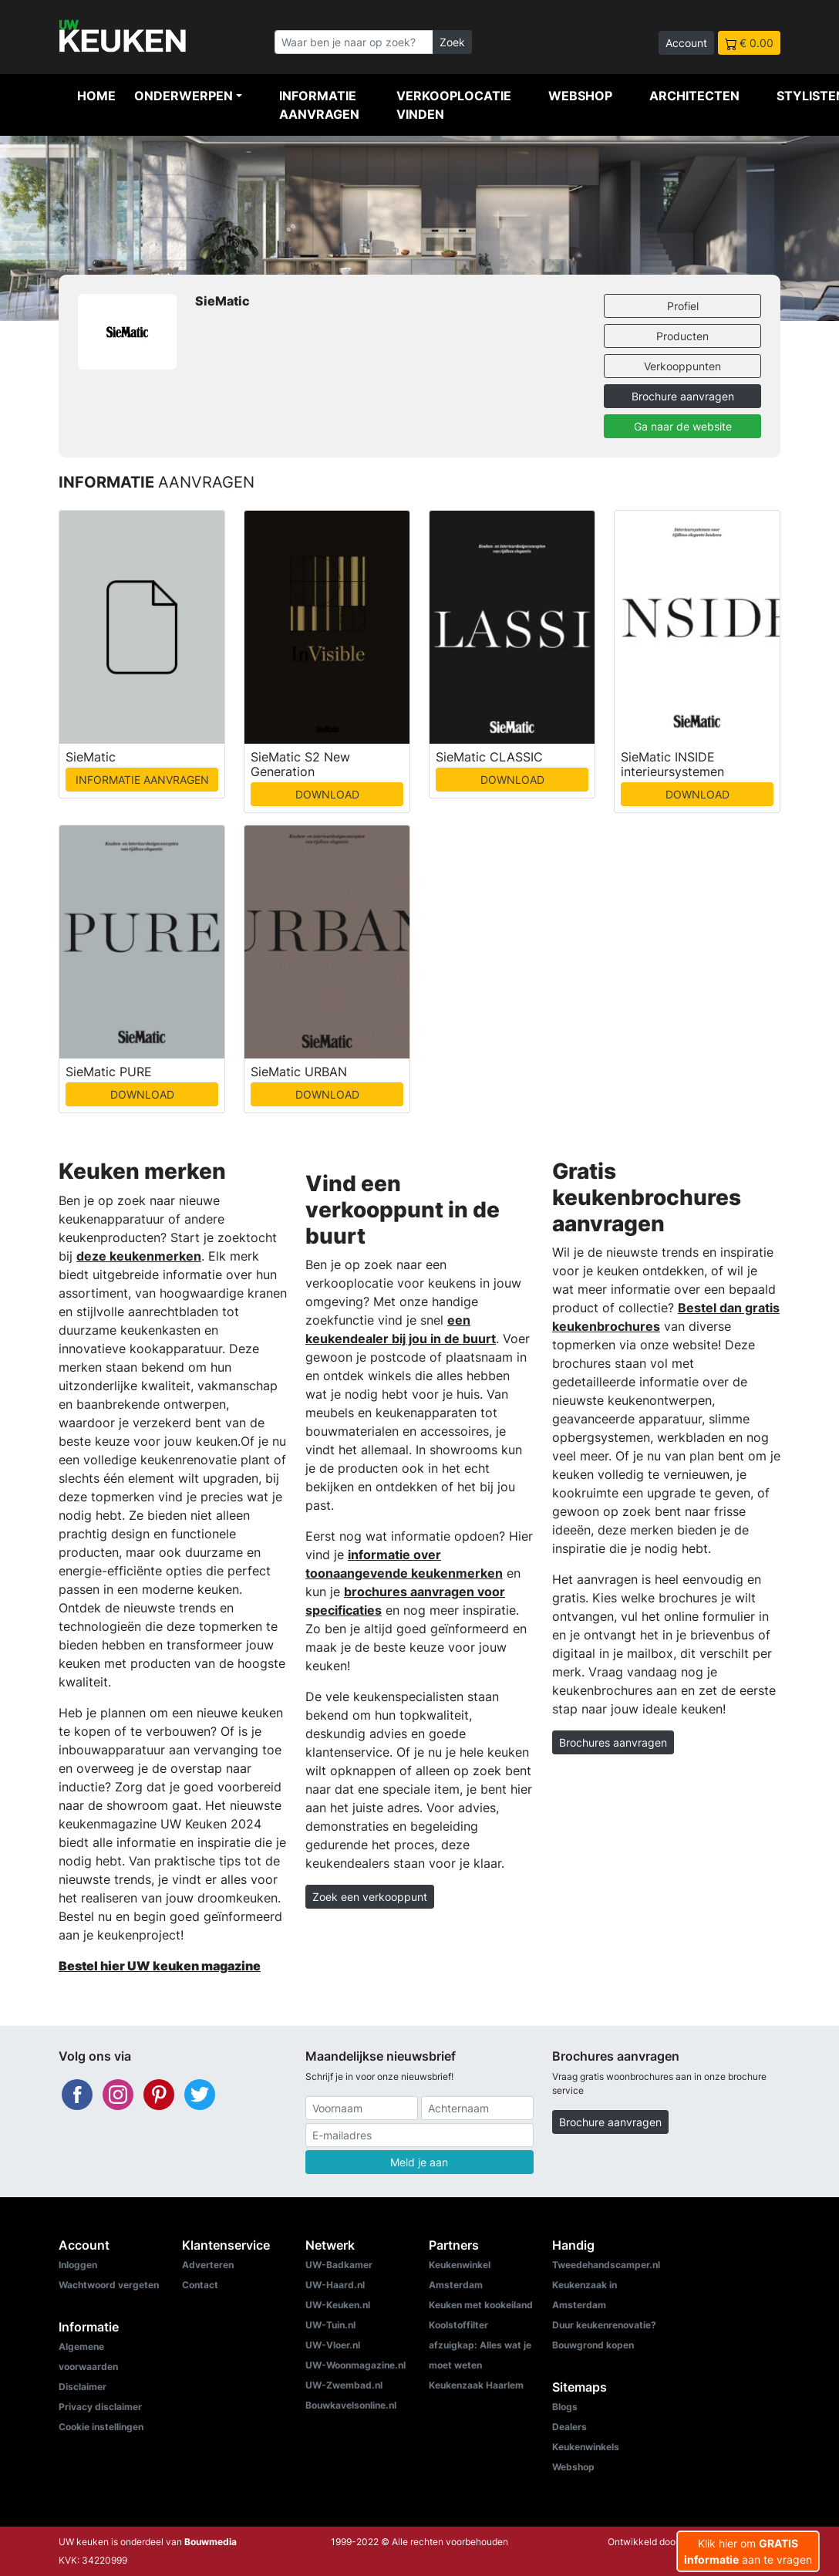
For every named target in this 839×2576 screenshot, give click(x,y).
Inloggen (78, 2264)
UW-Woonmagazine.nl (355, 2365)
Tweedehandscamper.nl (606, 2264)
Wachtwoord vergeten (109, 2285)
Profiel (683, 305)
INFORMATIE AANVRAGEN (142, 779)
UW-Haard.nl (335, 2285)
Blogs (565, 2406)
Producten (682, 336)
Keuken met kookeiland (481, 2305)
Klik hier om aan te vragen (748, 2551)
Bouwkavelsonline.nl (350, 2405)
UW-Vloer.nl (332, 2345)
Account (686, 42)
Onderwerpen (183, 95)
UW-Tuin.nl (330, 2325)
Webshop (580, 95)
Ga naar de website (683, 426)
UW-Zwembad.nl (343, 2385)
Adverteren (208, 2264)
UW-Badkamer (338, 2264)
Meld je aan (419, 2162)
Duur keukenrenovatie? (604, 2325)
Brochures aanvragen (613, 1742)
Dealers (569, 2427)
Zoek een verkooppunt (369, 1896)
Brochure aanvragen (683, 396)
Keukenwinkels (585, 2447)
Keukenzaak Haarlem (476, 2385)
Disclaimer (82, 2386)
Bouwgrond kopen (593, 2345)
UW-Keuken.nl (337, 2305)
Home (96, 95)
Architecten (694, 95)
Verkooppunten (682, 366)
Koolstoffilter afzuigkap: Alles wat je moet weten (480, 2345)
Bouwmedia (210, 2541)
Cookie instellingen (101, 2427)
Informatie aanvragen (319, 105)
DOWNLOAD (327, 794)
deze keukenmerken (138, 1256)
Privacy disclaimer (100, 2406)
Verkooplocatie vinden (453, 105)
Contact (200, 2285)
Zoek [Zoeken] (452, 42)
